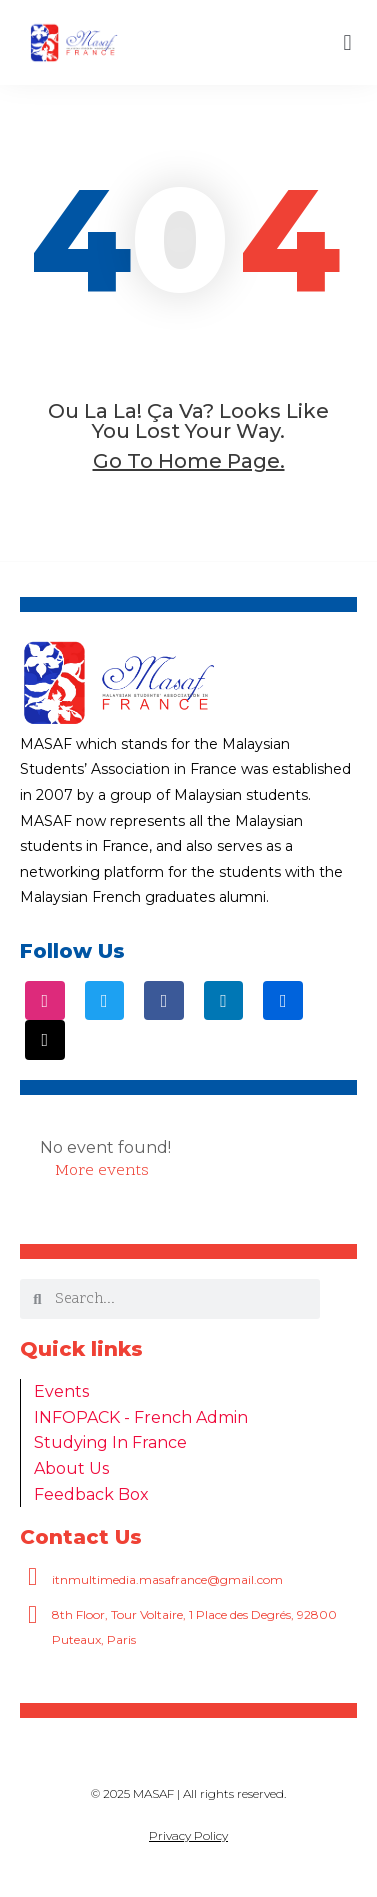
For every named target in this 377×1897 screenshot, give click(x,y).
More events (102, 1171)
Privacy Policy (188, 1835)
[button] (347, 42)
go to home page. (189, 461)
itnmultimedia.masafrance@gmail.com (167, 1579)
